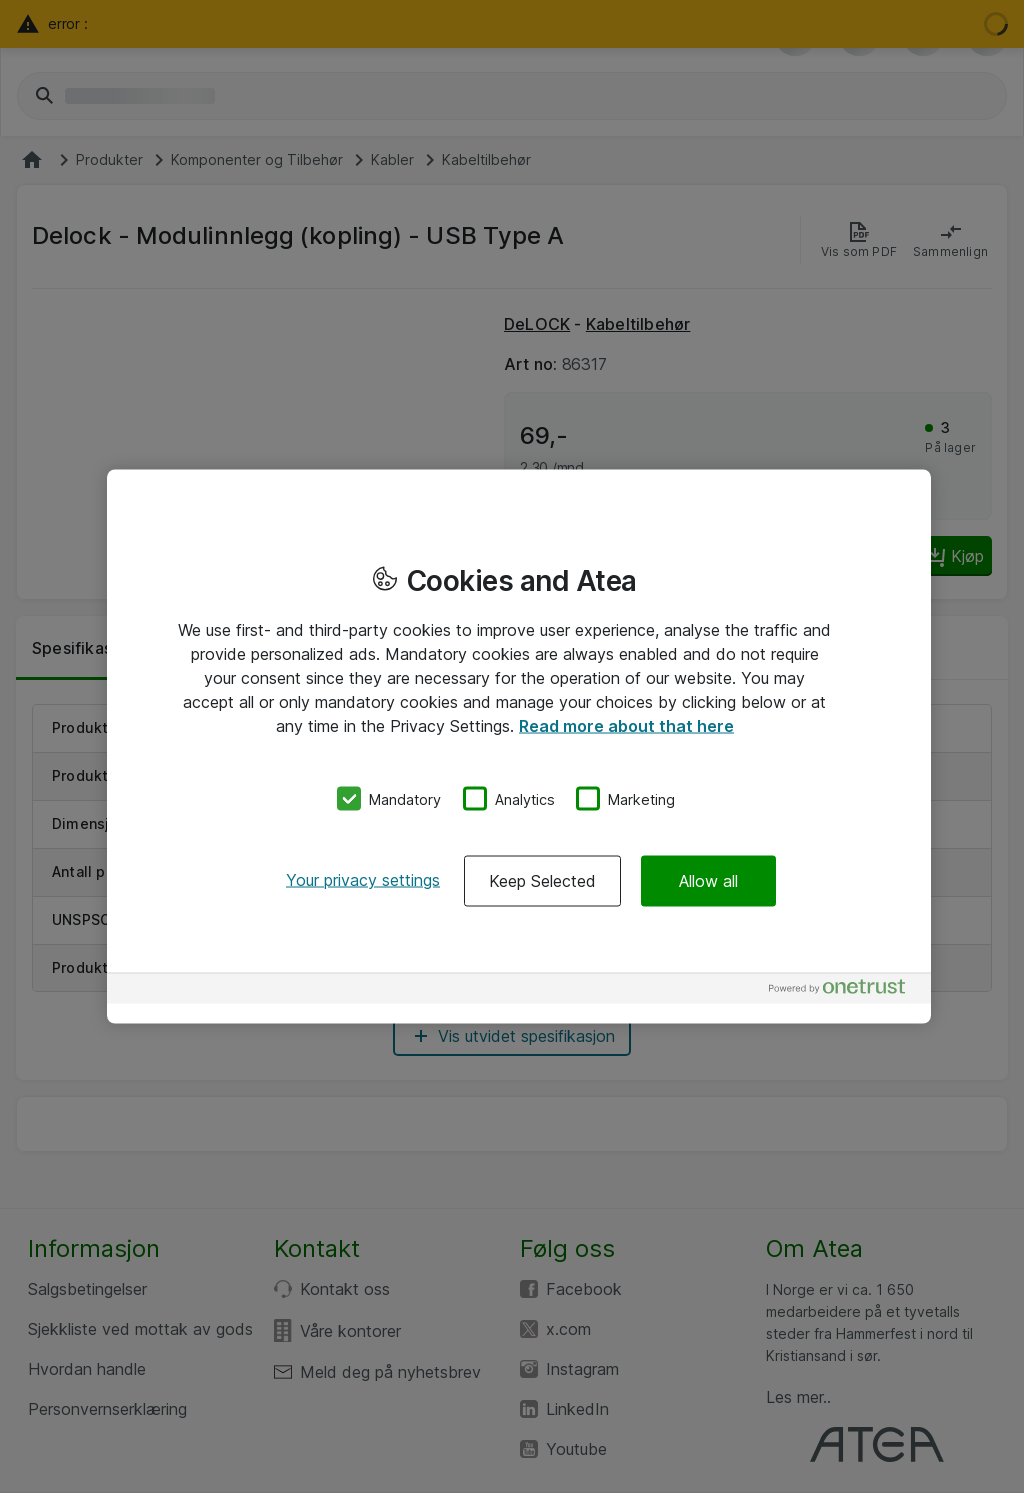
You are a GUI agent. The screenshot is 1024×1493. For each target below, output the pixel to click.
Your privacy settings (363, 880)
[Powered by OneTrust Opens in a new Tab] (845, 991)
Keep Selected (542, 881)
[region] (519, 746)
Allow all (708, 881)
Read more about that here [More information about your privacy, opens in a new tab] (626, 725)
